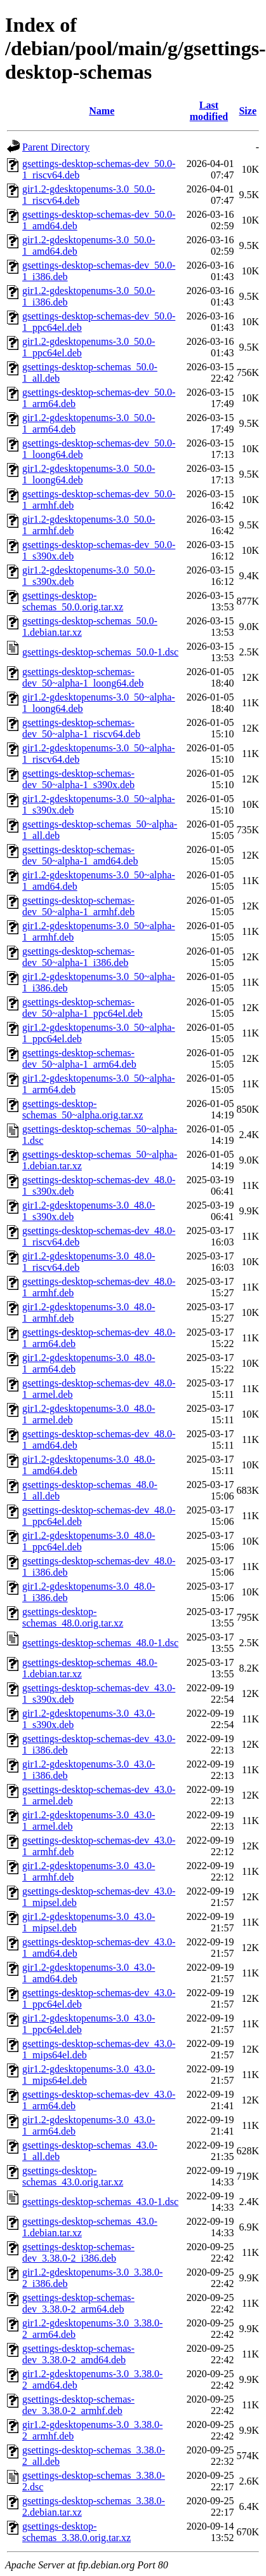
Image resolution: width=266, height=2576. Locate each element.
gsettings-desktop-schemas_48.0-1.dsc (100, 1642)
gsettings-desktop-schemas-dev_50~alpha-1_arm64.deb (79, 1058)
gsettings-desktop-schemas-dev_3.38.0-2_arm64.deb (78, 2303)
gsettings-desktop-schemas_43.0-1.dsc (100, 2201)
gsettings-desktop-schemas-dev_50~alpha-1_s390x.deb (78, 779)
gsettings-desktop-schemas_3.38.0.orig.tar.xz (76, 2532)
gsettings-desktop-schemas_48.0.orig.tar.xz (72, 1617)
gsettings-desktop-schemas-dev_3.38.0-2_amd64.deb (78, 2354)
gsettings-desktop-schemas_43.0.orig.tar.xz (72, 2176)
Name (101, 110)
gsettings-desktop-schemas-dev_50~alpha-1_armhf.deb (78, 906)
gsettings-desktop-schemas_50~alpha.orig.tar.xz (82, 1109)
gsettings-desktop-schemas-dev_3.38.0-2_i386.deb (78, 2252)
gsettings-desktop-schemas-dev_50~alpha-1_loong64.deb (82, 677)
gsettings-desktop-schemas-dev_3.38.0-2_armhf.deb (78, 2405)
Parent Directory (56, 147)
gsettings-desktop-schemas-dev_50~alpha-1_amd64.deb (80, 855)
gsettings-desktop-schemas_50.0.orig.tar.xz (72, 601)
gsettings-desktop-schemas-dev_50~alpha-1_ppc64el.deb (82, 1007)
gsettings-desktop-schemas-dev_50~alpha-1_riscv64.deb (81, 728)
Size (247, 110)
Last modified (209, 111)
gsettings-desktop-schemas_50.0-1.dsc (100, 652)
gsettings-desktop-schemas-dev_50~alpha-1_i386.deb (78, 957)
